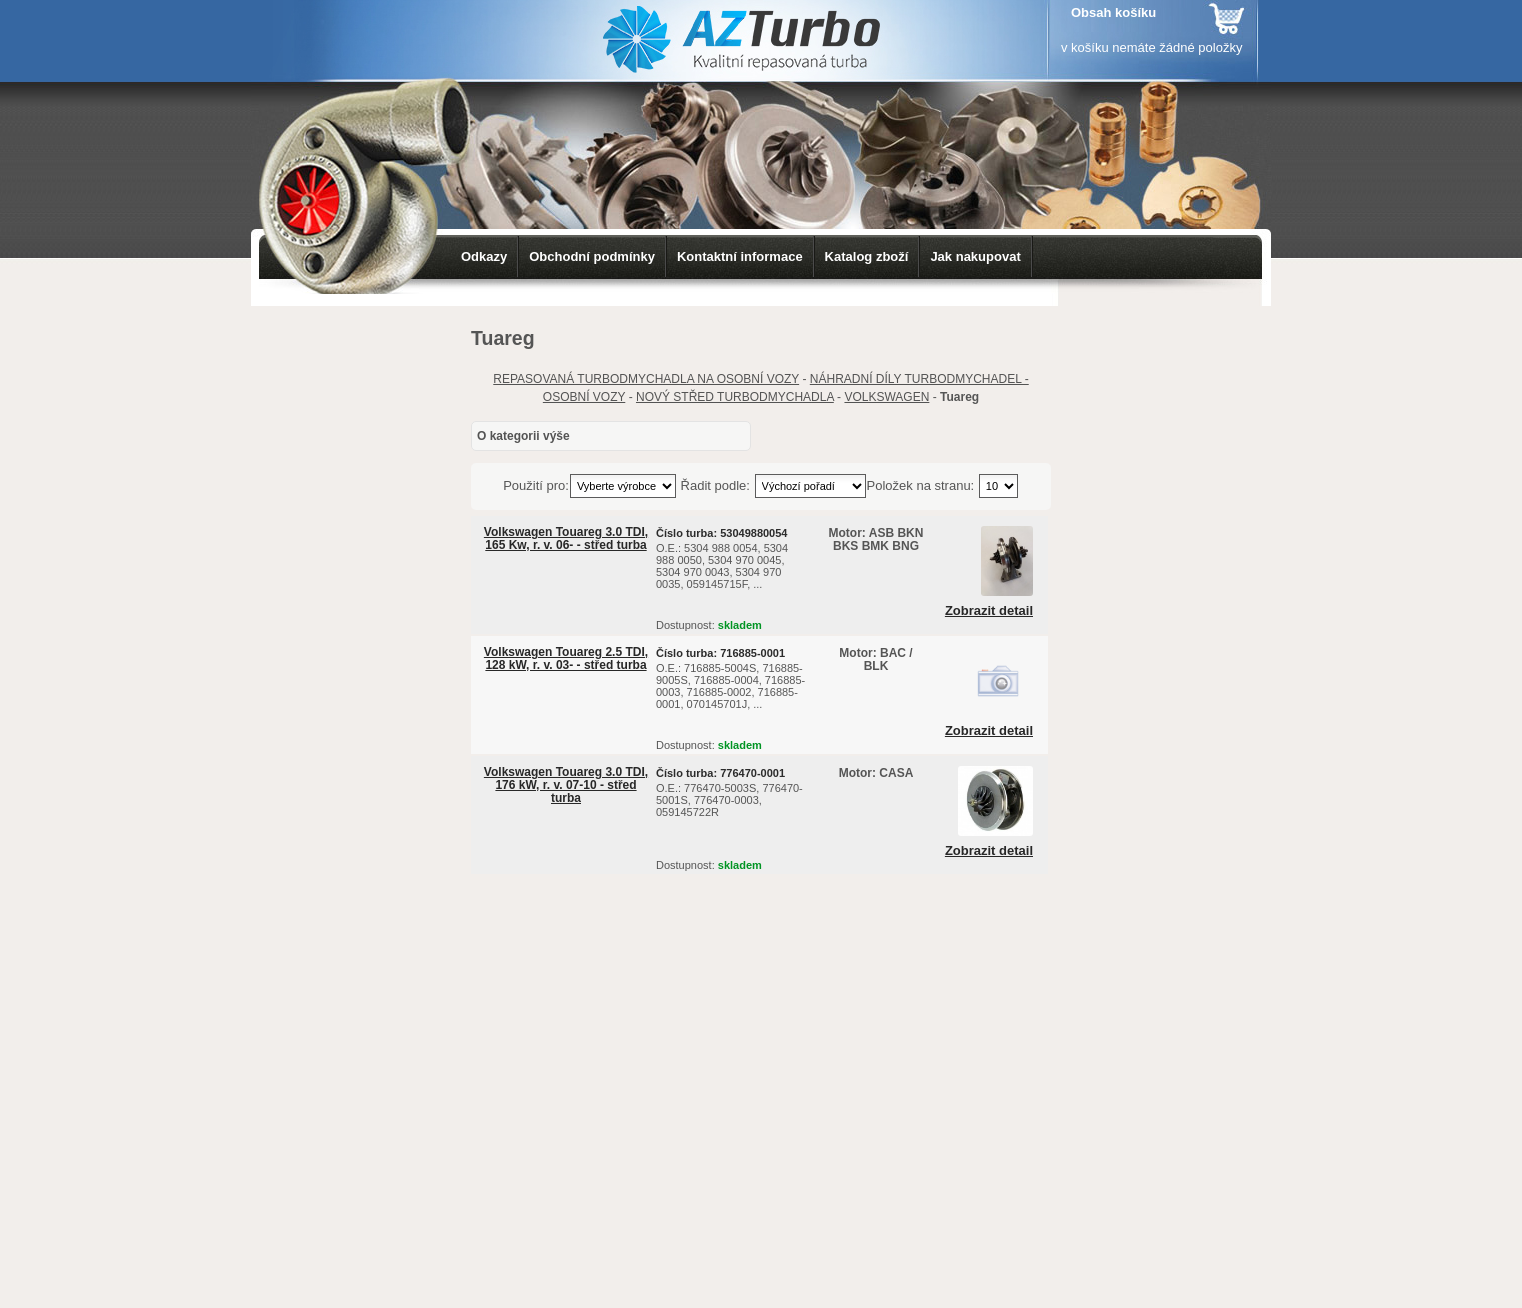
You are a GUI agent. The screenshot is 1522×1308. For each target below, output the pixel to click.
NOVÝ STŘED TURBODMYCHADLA (735, 397)
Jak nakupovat (975, 256)
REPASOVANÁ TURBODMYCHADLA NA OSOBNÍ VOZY (646, 379)
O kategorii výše (523, 436)
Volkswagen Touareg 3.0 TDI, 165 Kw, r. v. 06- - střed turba (566, 538)
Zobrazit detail (989, 611)
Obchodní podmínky (592, 256)
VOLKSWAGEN (886, 397)
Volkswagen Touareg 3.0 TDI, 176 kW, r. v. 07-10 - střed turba (566, 785)
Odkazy (484, 256)
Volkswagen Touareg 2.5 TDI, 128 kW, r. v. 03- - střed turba (566, 658)
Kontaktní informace (740, 256)
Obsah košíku (1113, 12)
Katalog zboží (867, 256)
